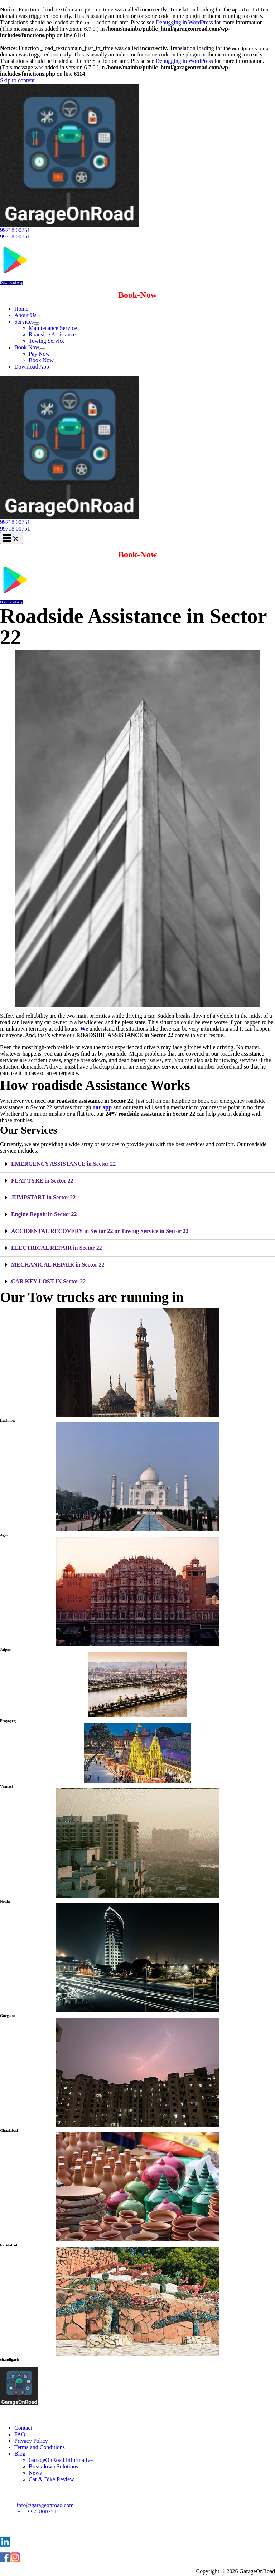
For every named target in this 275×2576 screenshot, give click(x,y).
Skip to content (17, 80)
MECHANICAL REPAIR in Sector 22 (58, 1265)
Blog (19, 2454)
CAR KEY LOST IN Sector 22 (48, 1281)
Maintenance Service (53, 328)
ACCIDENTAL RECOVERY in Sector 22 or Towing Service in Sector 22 (99, 1231)
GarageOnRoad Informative (61, 2460)
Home (21, 309)
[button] (137, 230)
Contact (23, 2428)
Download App (11, 283)
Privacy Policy (31, 2441)
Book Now (26, 347)
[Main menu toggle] (11, 538)
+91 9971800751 (36, 2511)
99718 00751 (15, 236)
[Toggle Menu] (36, 323)
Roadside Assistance (52, 334)
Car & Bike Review (51, 2479)
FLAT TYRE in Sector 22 (42, 1181)
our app (102, 1107)
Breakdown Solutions (53, 2466)
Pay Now (39, 354)
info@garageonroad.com (45, 2505)
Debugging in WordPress (184, 22)
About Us (25, 315)
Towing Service (47, 341)
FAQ (19, 2434)
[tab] (137, 1164)
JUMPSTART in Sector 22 (43, 1197)
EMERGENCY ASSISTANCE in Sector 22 (63, 1164)
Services (24, 322)
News (35, 2473)
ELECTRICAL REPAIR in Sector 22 (56, 1248)
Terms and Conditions (39, 2447)
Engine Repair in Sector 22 (44, 1214)
